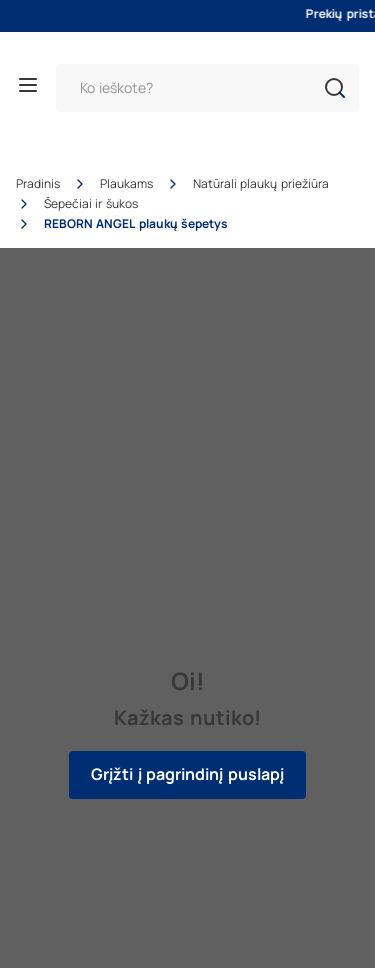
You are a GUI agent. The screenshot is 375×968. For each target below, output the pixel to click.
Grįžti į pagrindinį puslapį (187, 774)
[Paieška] (207, 88)
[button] (335, 88)
